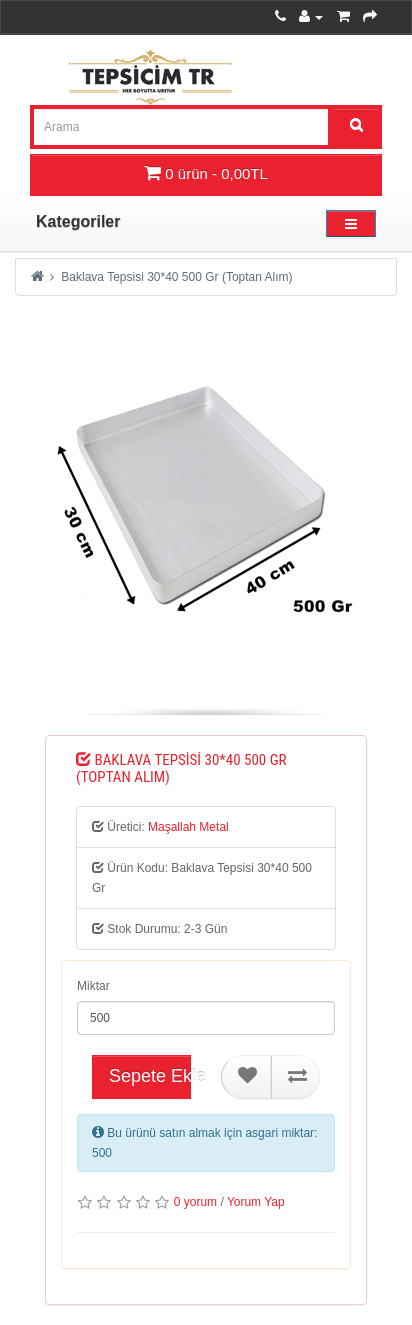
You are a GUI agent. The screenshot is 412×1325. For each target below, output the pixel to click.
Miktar (93, 986)
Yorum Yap (256, 1202)
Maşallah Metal (188, 827)
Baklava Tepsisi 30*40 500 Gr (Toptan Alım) (176, 277)
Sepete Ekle (150, 1076)
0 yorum (195, 1202)
